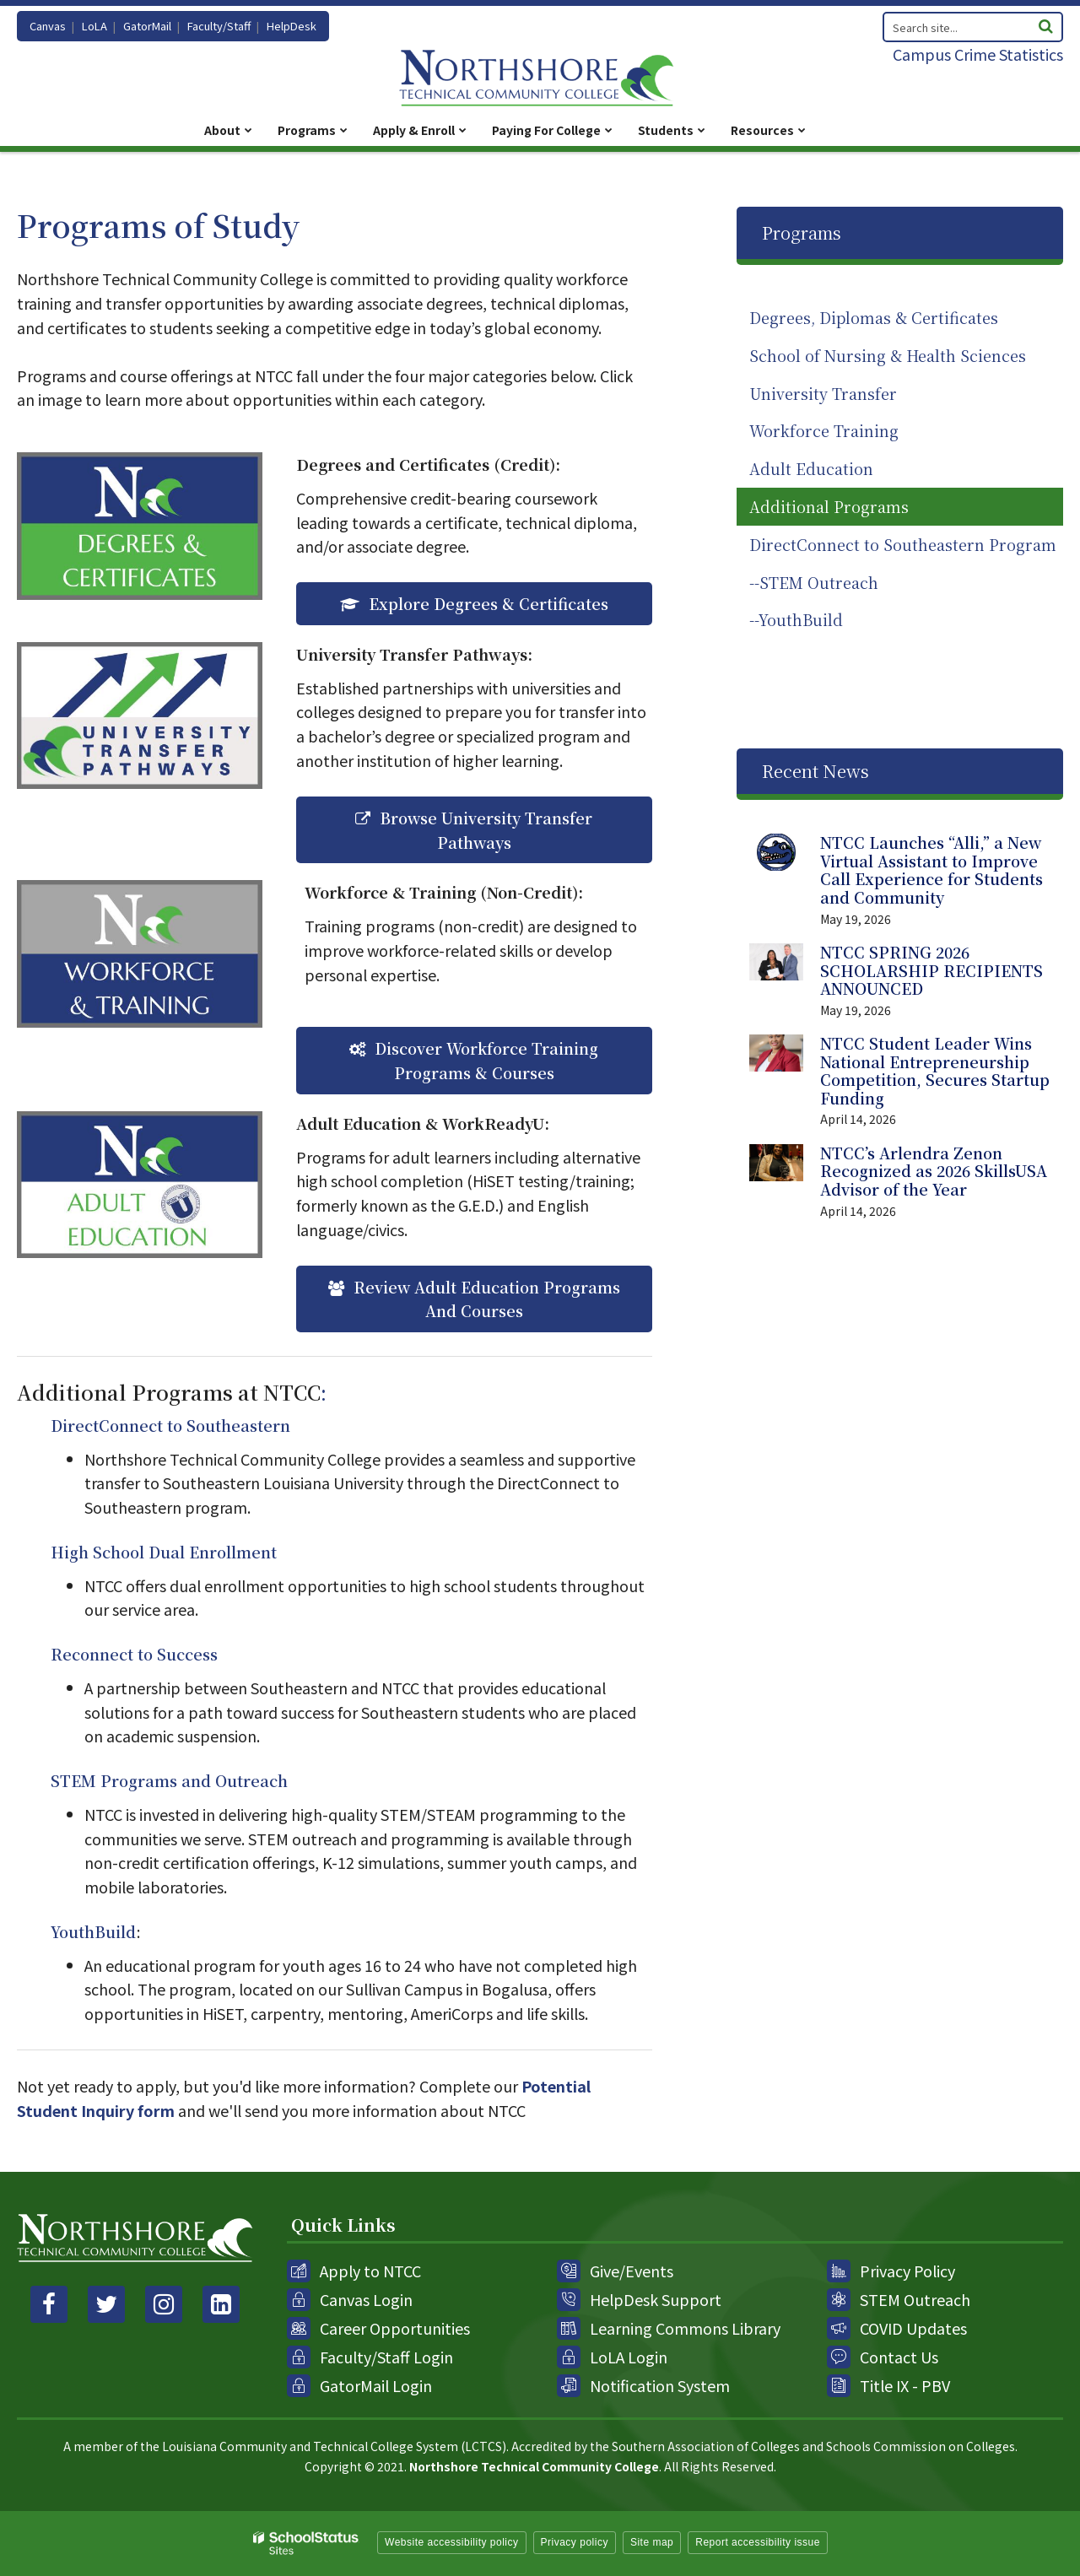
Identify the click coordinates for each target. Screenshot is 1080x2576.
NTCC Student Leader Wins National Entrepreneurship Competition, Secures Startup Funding (935, 1070)
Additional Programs (829, 506)
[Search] (1045, 24)
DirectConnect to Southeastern (170, 1425)
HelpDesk (291, 26)
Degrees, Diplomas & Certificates (873, 317)
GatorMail (147, 26)
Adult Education (811, 468)
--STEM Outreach (813, 582)
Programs (801, 232)
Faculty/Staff (219, 26)
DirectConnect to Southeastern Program (902, 544)
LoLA (94, 26)
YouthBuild (93, 1931)
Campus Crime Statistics (978, 54)
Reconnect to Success (134, 1654)
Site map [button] (651, 2542)
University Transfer (823, 393)
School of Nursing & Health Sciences (887, 355)
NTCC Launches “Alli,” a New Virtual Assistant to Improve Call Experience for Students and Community (931, 869)
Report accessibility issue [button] (757, 2542)
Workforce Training (824, 430)
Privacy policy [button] (574, 2542)
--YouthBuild (796, 619)
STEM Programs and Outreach (169, 1780)
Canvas (48, 26)
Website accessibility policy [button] (452, 2542)
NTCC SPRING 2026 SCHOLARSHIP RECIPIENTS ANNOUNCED (931, 970)
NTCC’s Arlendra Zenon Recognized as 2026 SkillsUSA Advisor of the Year (933, 1171)
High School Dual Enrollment (164, 1552)
